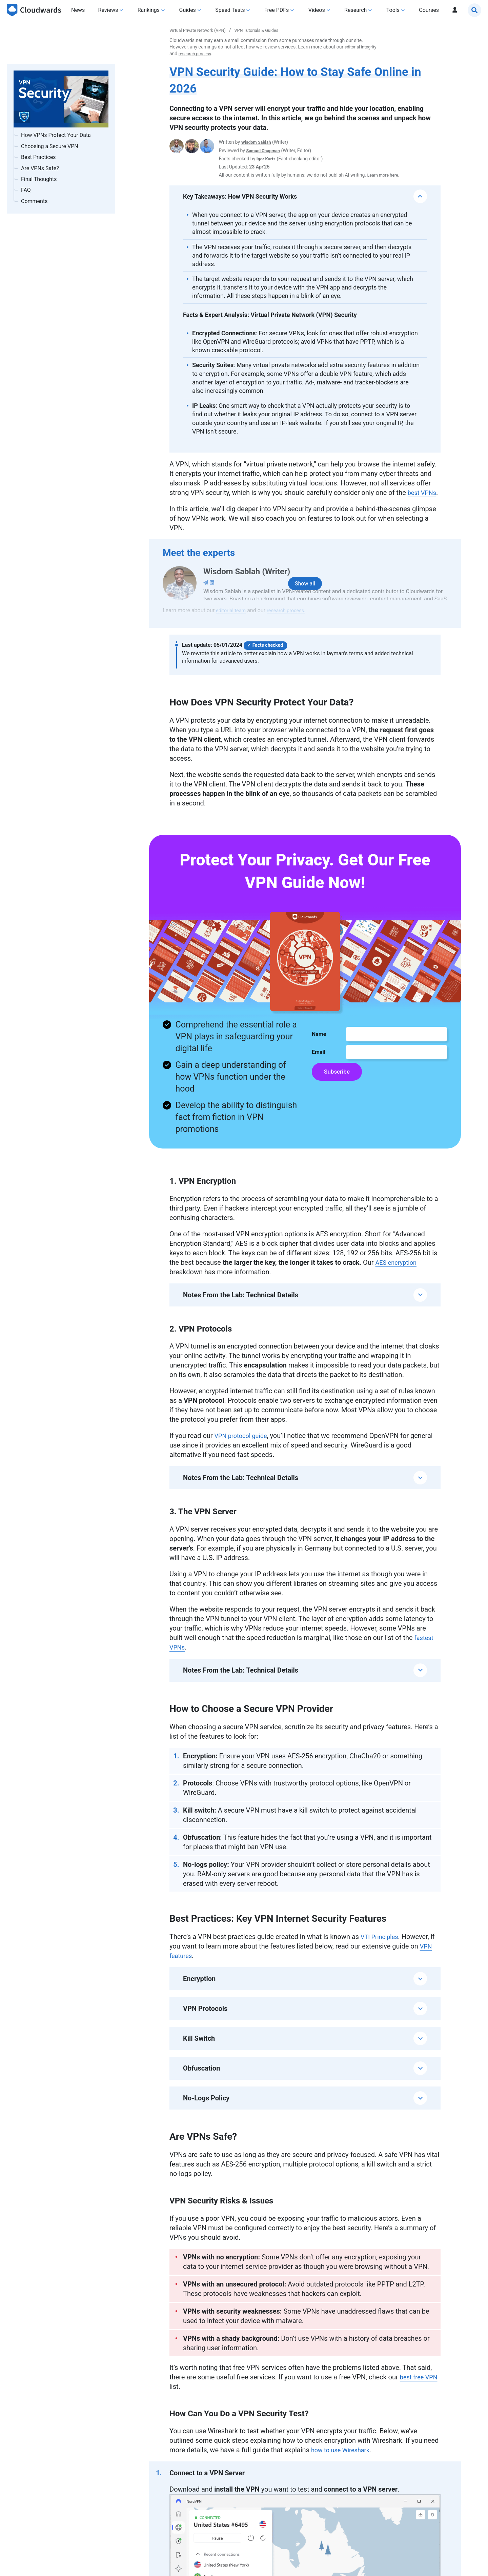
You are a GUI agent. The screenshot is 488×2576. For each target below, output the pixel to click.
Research (355, 10)
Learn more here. (385, 175)
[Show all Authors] (305, 593)
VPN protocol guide (244, 1445)
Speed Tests (230, 10)
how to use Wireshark (343, 2459)
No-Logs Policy (206, 2107)
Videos (316, 10)
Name (319, 1043)
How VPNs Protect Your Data (56, 135)
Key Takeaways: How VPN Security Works (240, 196)
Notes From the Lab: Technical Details (240, 1304)
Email (318, 1061)
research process (233, 53)
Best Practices (38, 157)
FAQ (26, 190)
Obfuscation (201, 2078)
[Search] (474, 10)
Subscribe (338, 1081)
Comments (34, 201)
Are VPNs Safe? (40, 168)
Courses (429, 10)
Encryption (199, 1988)
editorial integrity (187, 53)
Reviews (108, 10)
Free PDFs (276, 10)
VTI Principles (381, 1946)
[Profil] (455, 10)
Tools (393, 10)
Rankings (149, 10)
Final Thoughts (39, 179)
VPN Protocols (205, 2018)
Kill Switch (199, 2048)
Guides (187, 10)
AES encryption (398, 1272)
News (78, 10)
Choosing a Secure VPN (49, 146)
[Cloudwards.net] (34, 10)
